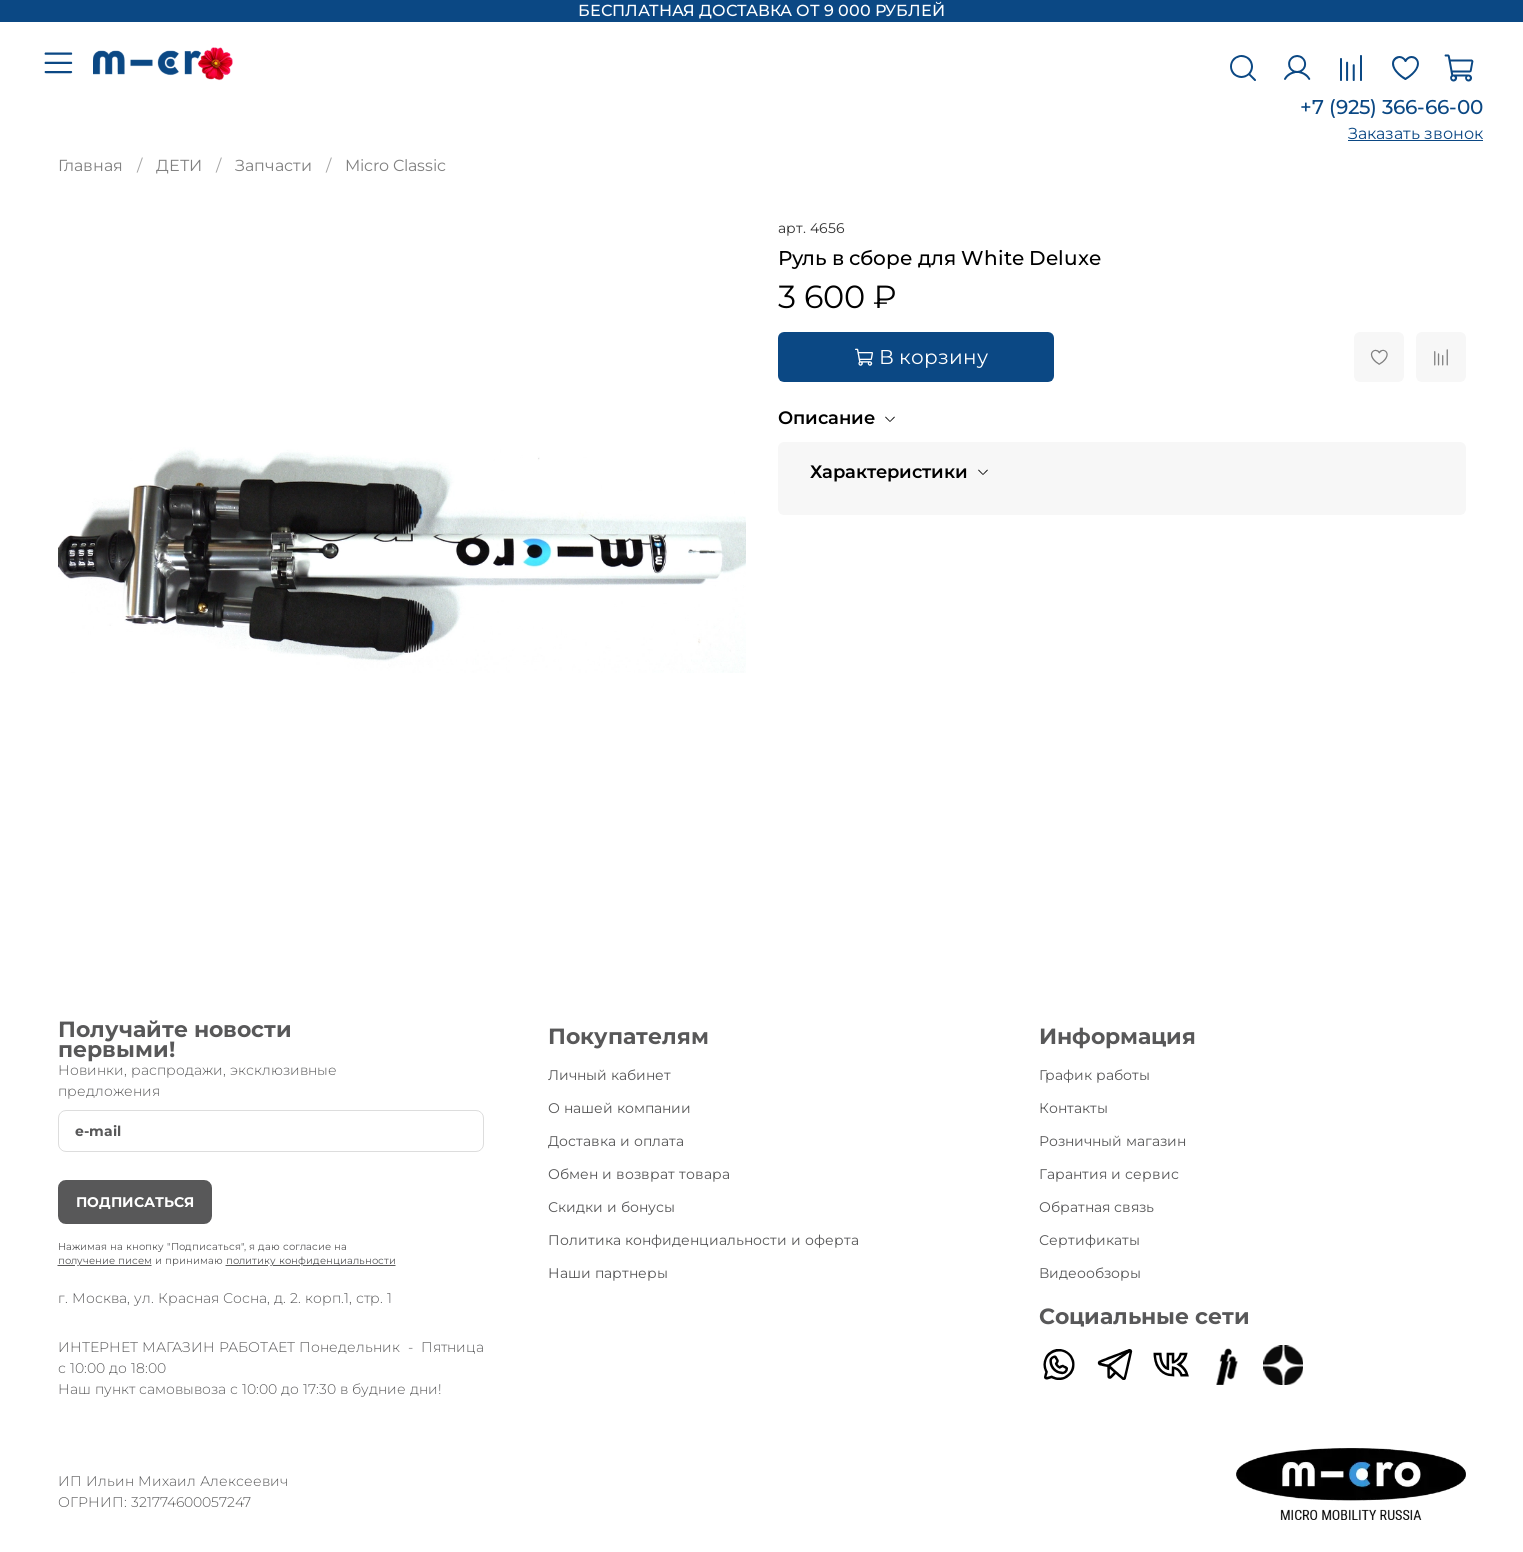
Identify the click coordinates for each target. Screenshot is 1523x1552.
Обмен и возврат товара (639, 1174)
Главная (90, 165)
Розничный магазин (1112, 1141)
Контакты (1073, 1108)
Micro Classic (395, 165)
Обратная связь (1096, 1207)
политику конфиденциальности (311, 1260)
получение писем (105, 1260)
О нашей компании (619, 1108)
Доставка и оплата (616, 1141)
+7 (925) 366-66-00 (1391, 107)
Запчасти (273, 165)
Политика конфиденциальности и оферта (703, 1240)
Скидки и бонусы (611, 1207)
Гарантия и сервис (1109, 1174)
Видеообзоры (1090, 1273)
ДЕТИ (179, 165)
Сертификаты (1089, 1240)
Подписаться (135, 1202)
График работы (1094, 1075)
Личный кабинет (609, 1075)
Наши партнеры (608, 1273)
